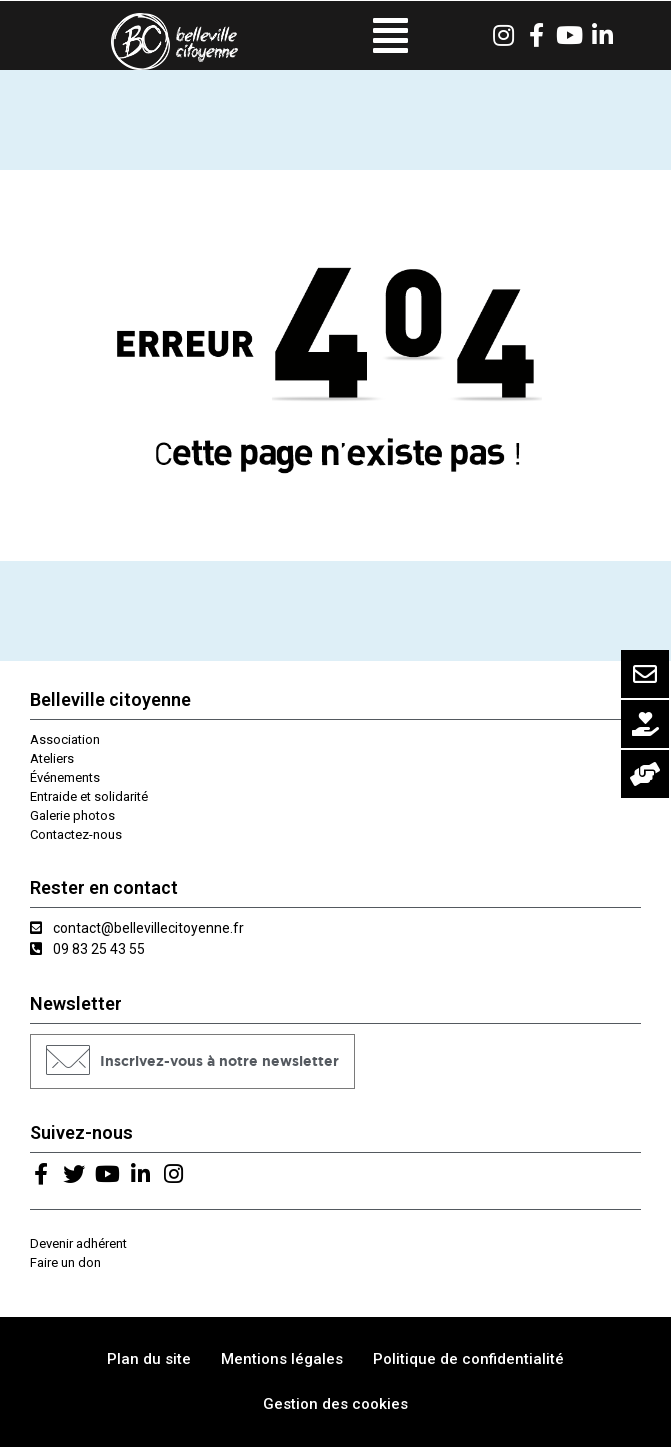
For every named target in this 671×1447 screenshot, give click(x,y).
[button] (192, 1061)
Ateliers (52, 758)
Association (65, 739)
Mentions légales (282, 1359)
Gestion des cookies (335, 1404)
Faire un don (65, 1262)
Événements (65, 777)
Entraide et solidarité (89, 796)
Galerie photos (72, 815)
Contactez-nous (76, 834)
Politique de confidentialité (468, 1359)
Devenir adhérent (78, 1243)
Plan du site (149, 1359)
